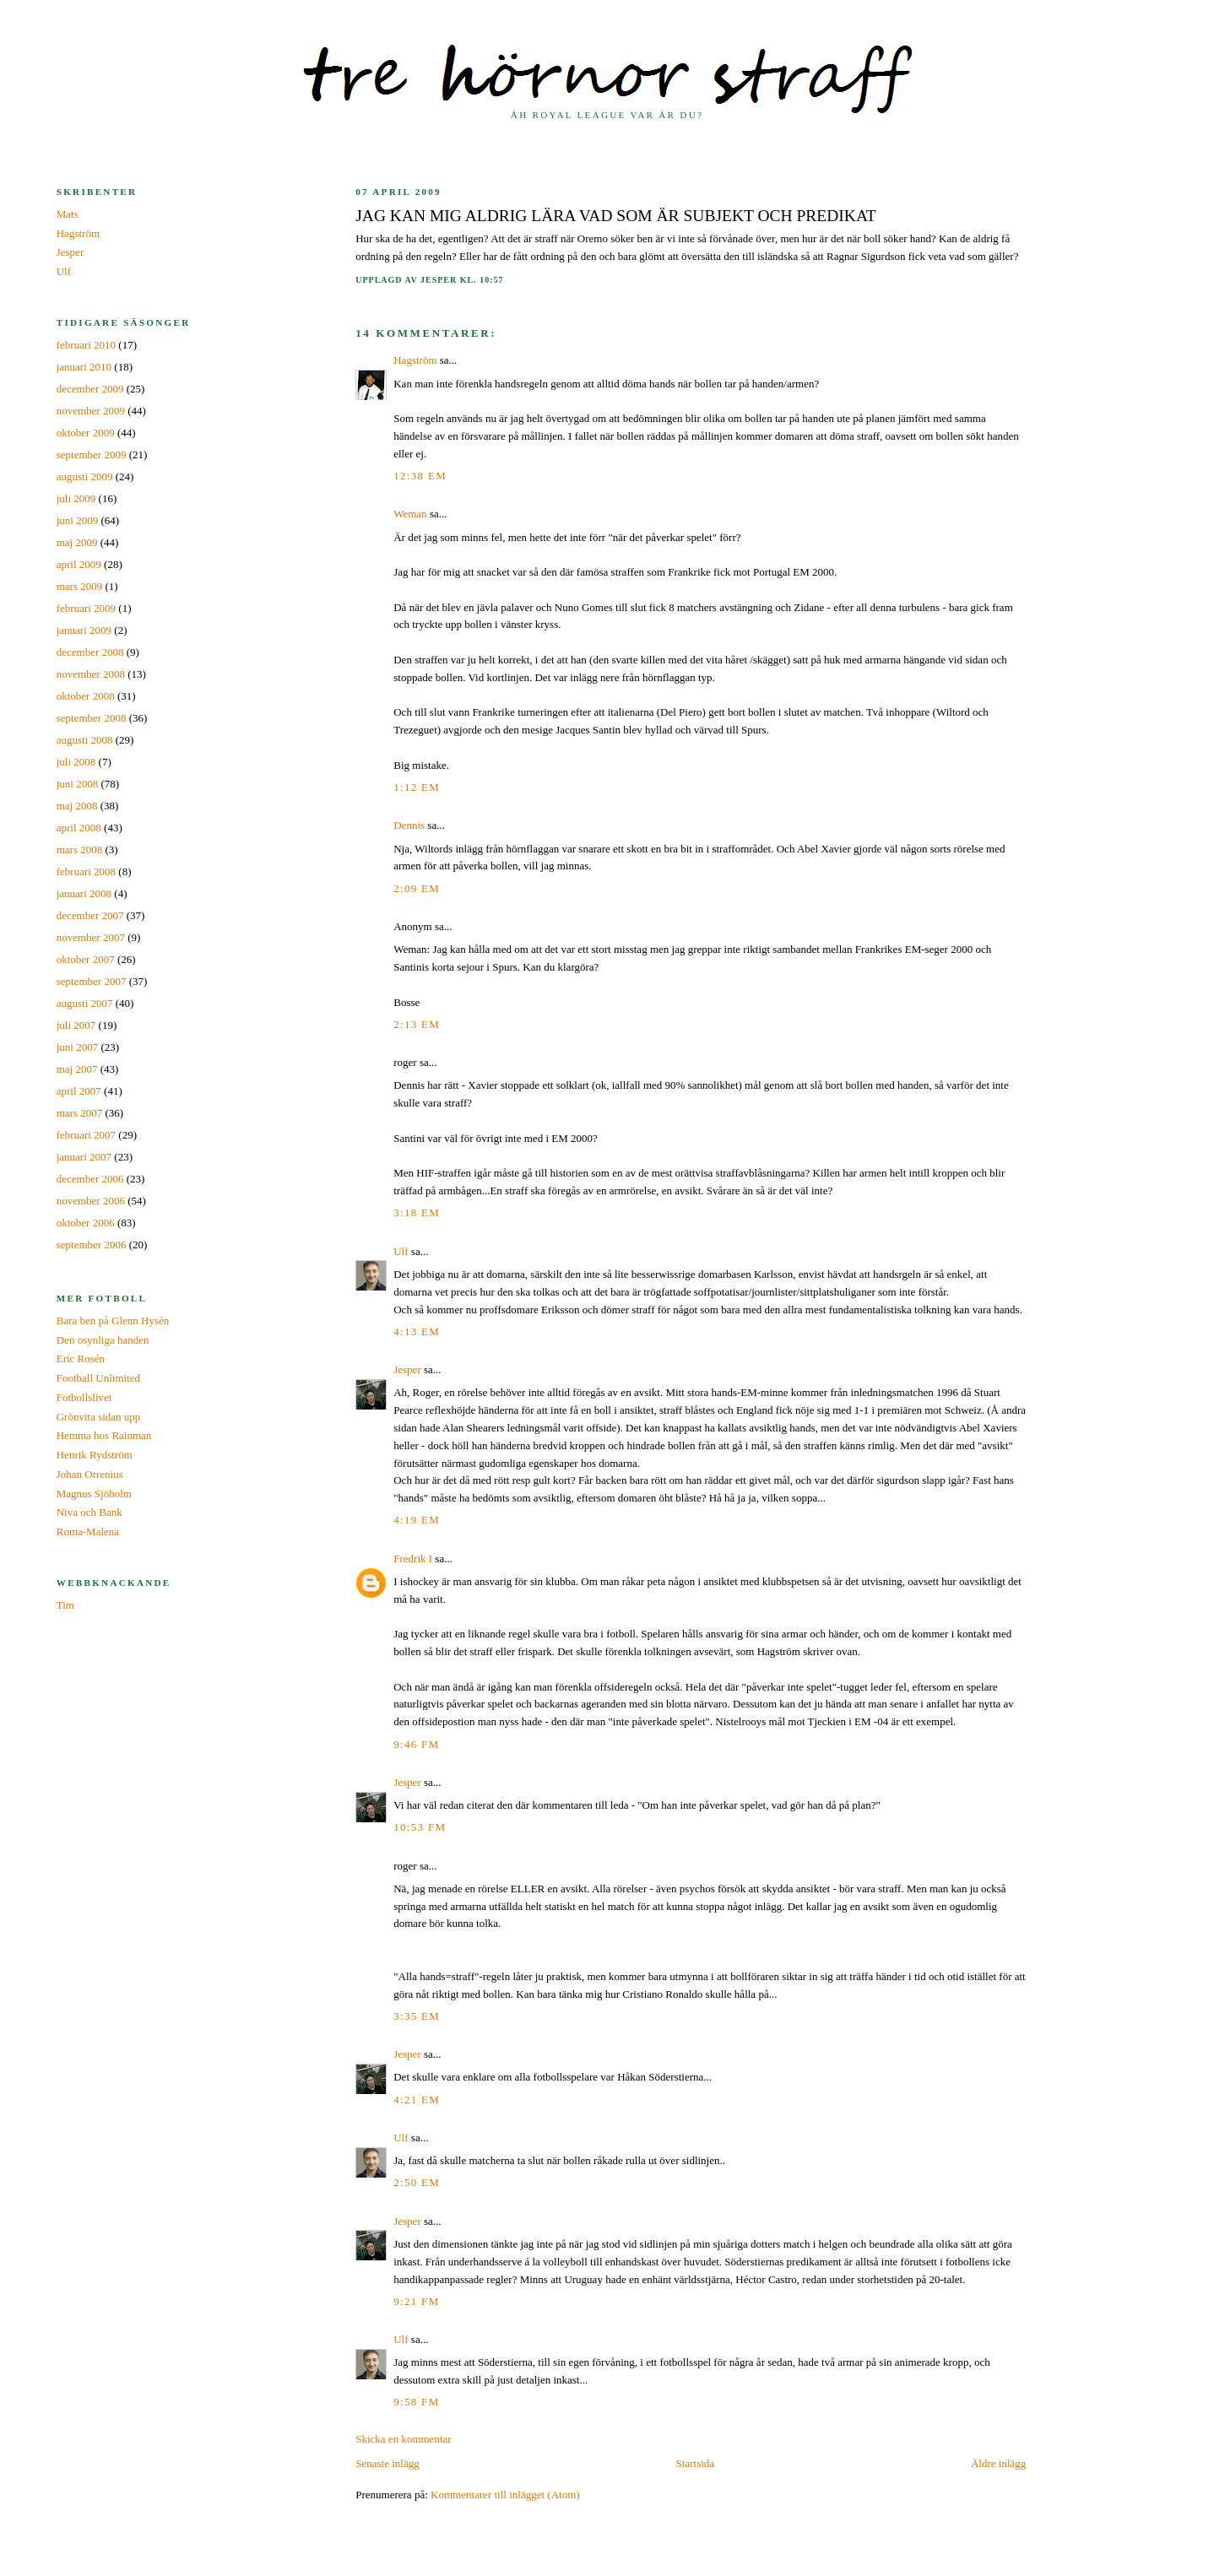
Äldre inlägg (998, 2463)
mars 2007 (80, 1113)
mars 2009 (80, 586)
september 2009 (92, 454)
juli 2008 (76, 761)
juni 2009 (77, 520)
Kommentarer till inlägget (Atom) (505, 2494)
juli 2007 (76, 1025)
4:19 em (416, 1519)
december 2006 (90, 1178)
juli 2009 (76, 498)
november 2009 (91, 410)
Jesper (407, 1369)
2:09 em (416, 888)
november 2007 (91, 937)
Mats (68, 214)
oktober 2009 (86, 432)
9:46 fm (416, 1744)
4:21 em (416, 2099)
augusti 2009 (85, 476)
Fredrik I (412, 1558)
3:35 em (416, 2016)
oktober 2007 (86, 959)
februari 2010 (86, 344)
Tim (65, 1605)
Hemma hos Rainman (104, 1435)
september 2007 (92, 981)
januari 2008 (84, 893)
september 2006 (92, 1244)
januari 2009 (84, 630)
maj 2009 (77, 542)
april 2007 (79, 1091)
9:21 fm (416, 2301)
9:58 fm (416, 2401)
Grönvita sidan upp (99, 1416)
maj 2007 (77, 1069)
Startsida (695, 2463)
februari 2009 (86, 608)
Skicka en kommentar (403, 2439)
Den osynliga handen (103, 1340)
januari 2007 (84, 1156)
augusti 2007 (85, 1003)
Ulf (400, 1251)
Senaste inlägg (387, 2463)
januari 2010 (84, 366)
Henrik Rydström (95, 1454)
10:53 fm (419, 1827)
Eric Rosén (81, 1358)
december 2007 (90, 915)
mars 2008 (80, 849)
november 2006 (91, 1200)
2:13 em (416, 1024)
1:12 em (416, 787)
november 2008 (91, 674)
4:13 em (416, 1331)
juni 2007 (77, 1047)
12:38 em (420, 475)
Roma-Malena (88, 1531)
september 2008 (92, 718)
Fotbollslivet (84, 1397)
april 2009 (79, 564)
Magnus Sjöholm (94, 1493)
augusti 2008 (85, 739)
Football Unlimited (98, 1378)
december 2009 (90, 388)
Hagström (414, 360)
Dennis (409, 825)
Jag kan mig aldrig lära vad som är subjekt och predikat (615, 216)
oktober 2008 (86, 696)
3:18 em (416, 1212)
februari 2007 (86, 1134)
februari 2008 (86, 871)
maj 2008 (77, 805)
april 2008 (79, 827)
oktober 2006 (86, 1222)
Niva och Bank (89, 1512)
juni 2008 (77, 783)
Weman (409, 513)
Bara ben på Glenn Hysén (113, 1320)
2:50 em (416, 2182)
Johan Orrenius (90, 1474)
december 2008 (90, 652)
